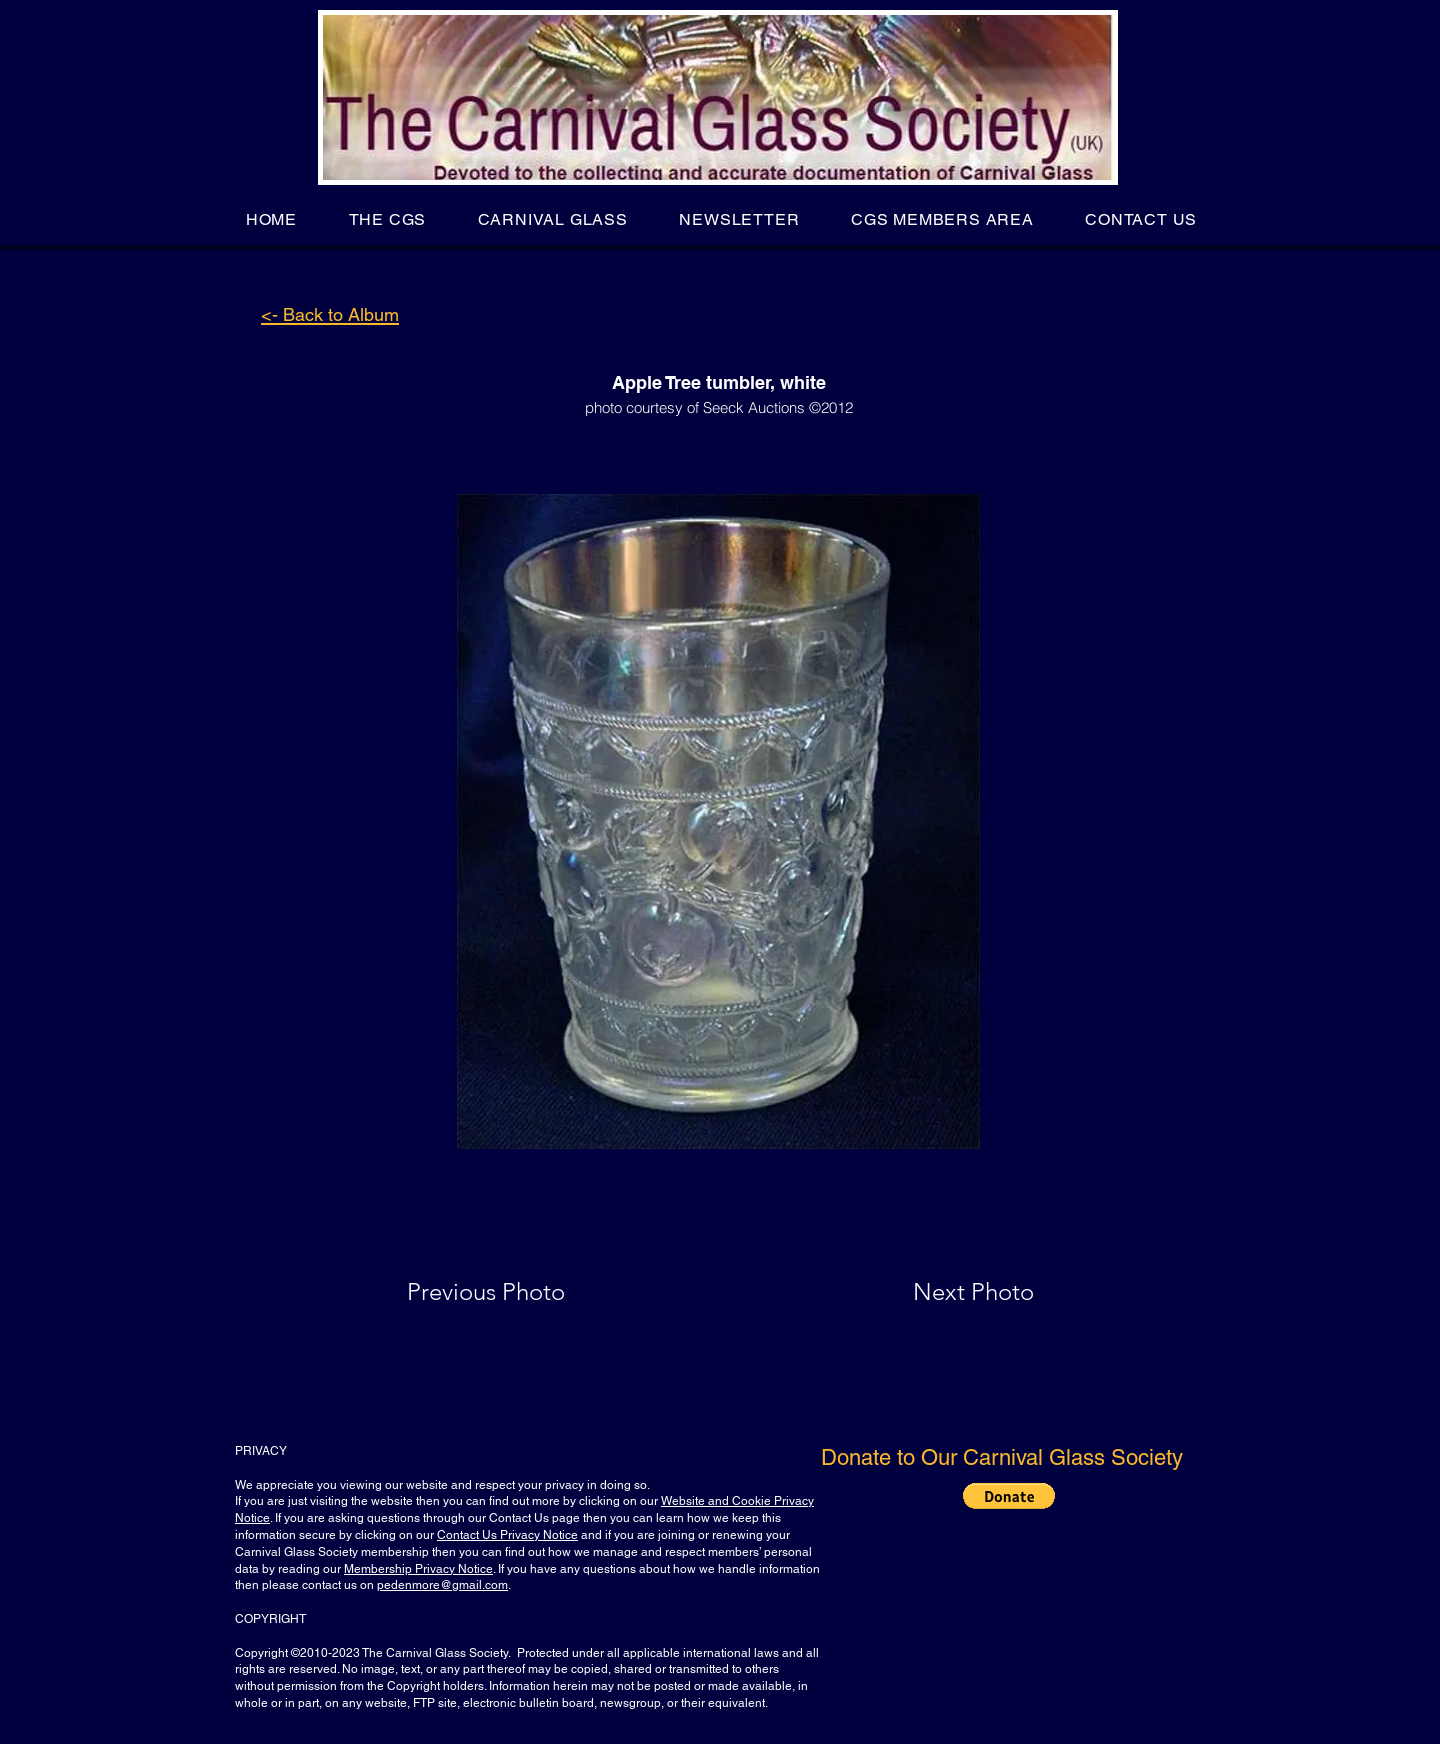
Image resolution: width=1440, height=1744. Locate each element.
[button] (387, 219)
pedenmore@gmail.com (442, 1585)
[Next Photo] (934, 1292)
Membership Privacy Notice (418, 1569)
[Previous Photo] (514, 1292)
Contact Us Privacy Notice (507, 1535)
